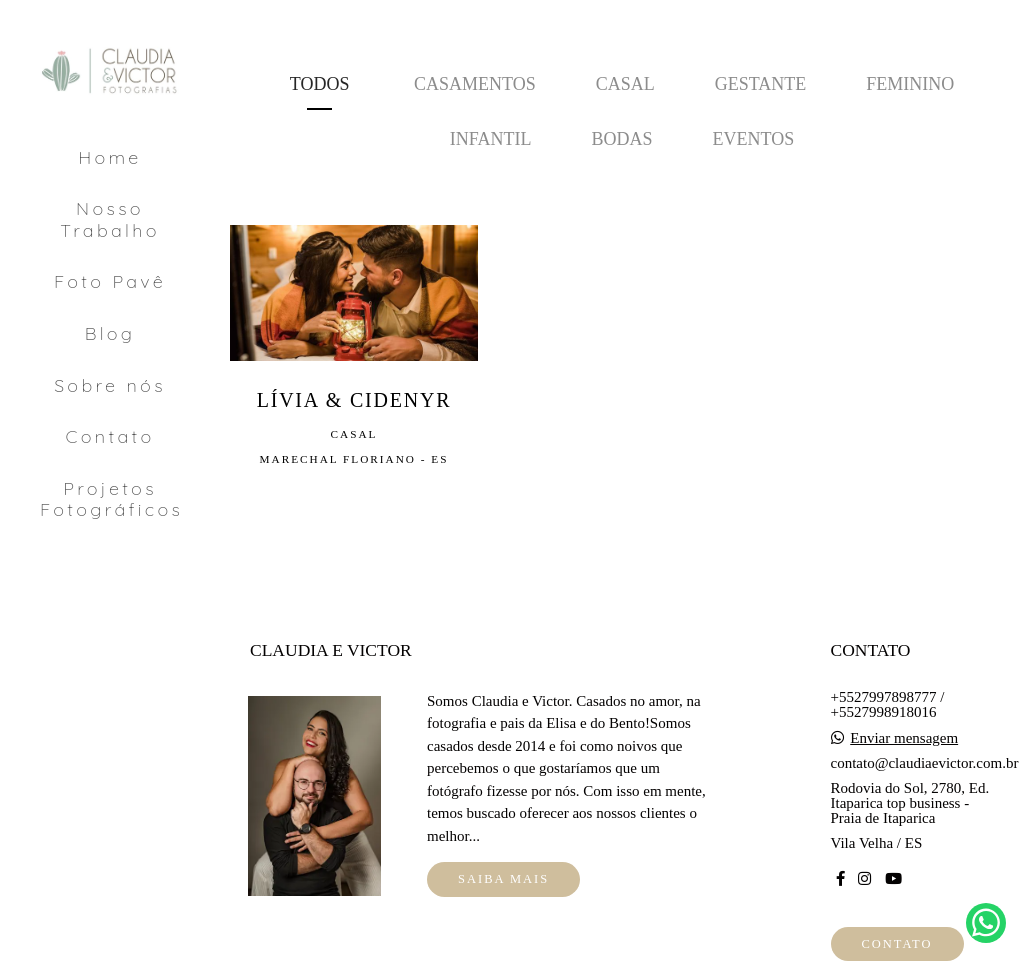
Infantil (491, 139)
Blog (110, 333)
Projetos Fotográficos (111, 499)
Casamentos (475, 84)
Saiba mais (503, 879)
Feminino (910, 84)
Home (109, 157)
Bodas (621, 139)
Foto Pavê (110, 281)
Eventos (754, 139)
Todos (320, 84)
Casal (625, 84)
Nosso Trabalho (110, 219)
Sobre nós (110, 385)
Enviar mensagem (904, 738)
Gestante (761, 84)
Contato (110, 436)
